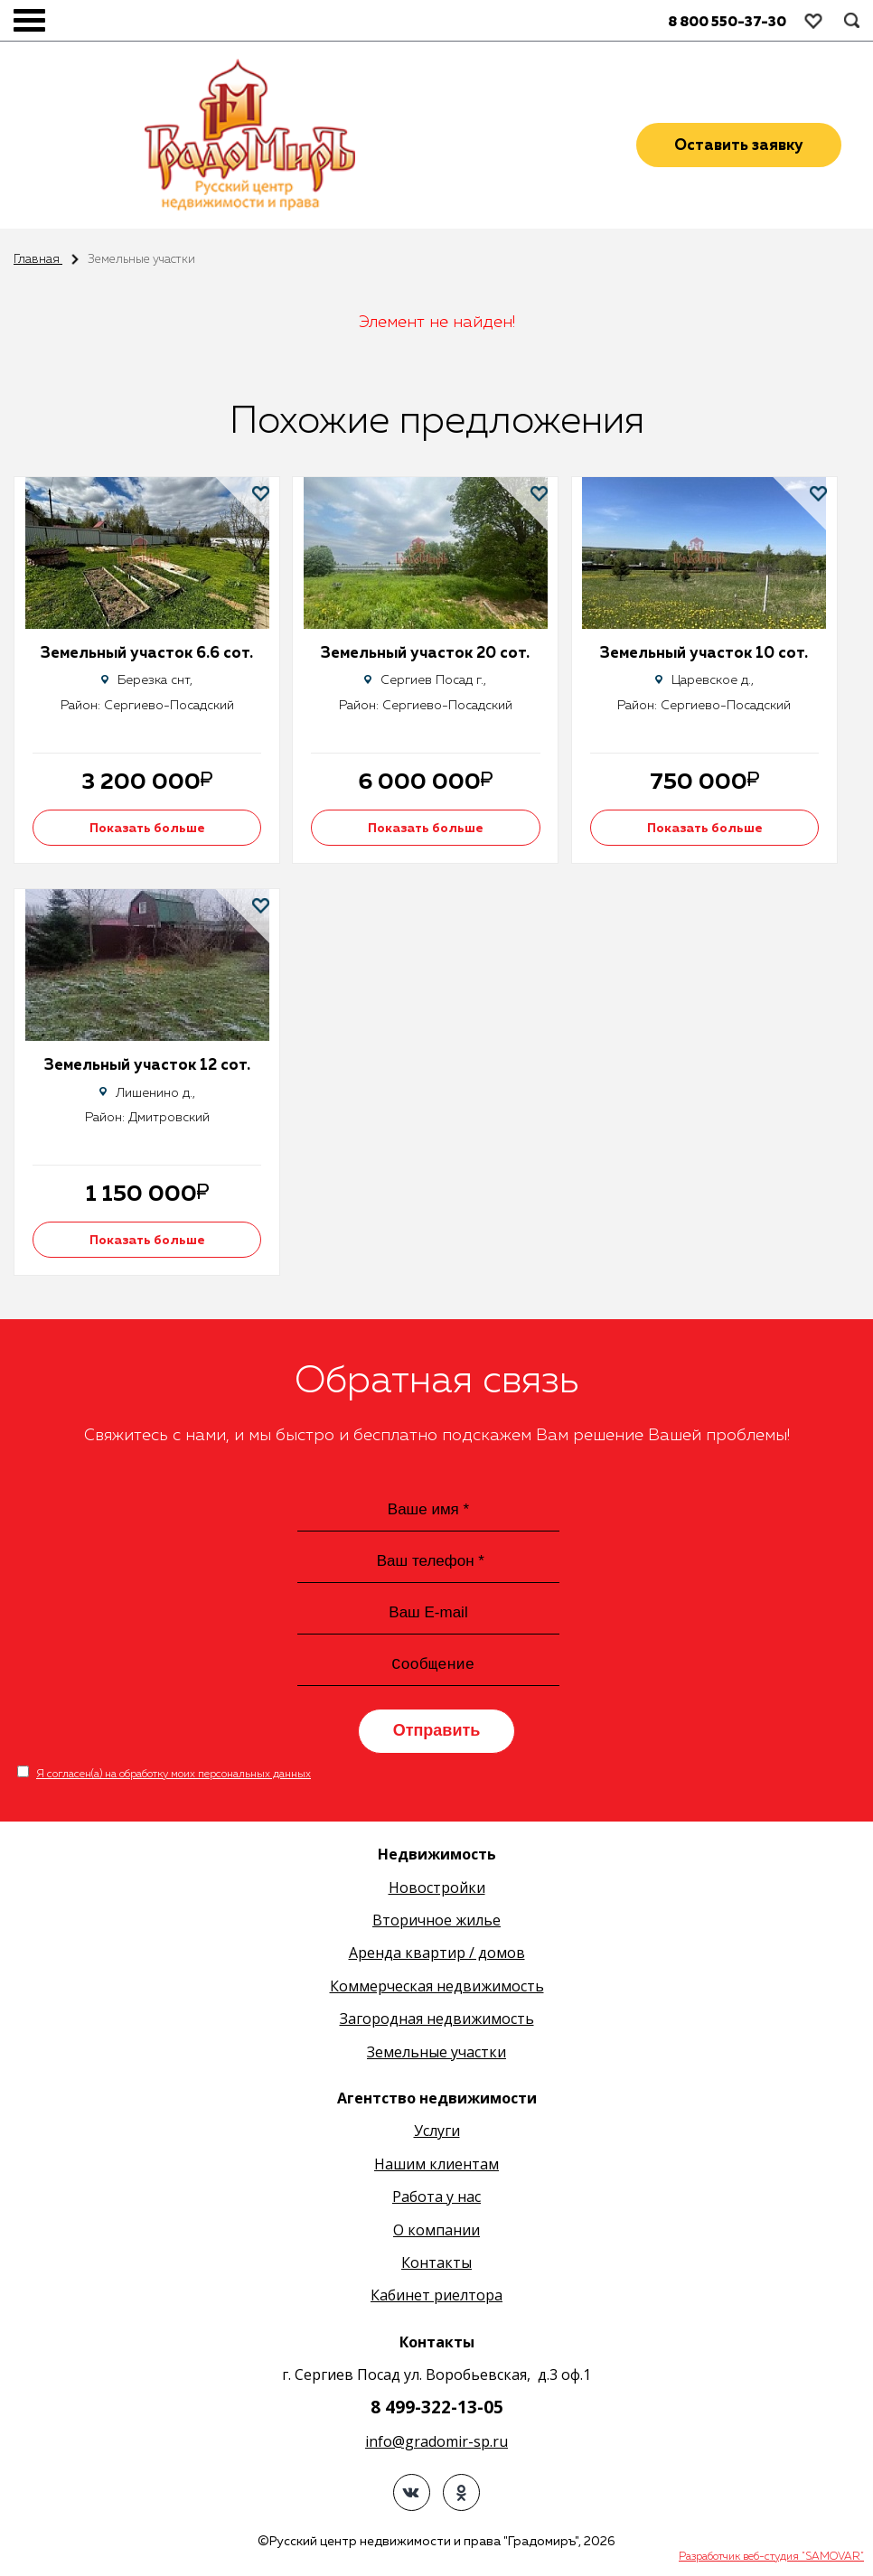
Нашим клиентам (436, 2168)
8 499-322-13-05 (437, 2411)
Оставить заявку (738, 147)
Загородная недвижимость (437, 2023)
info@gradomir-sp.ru (436, 2445)
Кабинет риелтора (436, 2299)
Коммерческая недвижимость (437, 1990)
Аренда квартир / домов (437, 1957)
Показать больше (149, 828)
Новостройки (437, 1891)
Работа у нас (436, 2201)
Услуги (437, 2135)
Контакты (436, 2266)
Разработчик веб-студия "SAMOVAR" (771, 2560)
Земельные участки (436, 2055)
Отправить (437, 1735)
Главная (38, 260)
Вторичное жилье (436, 1924)
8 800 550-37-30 (727, 22)
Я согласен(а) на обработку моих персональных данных (173, 1778)
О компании (436, 2233)
